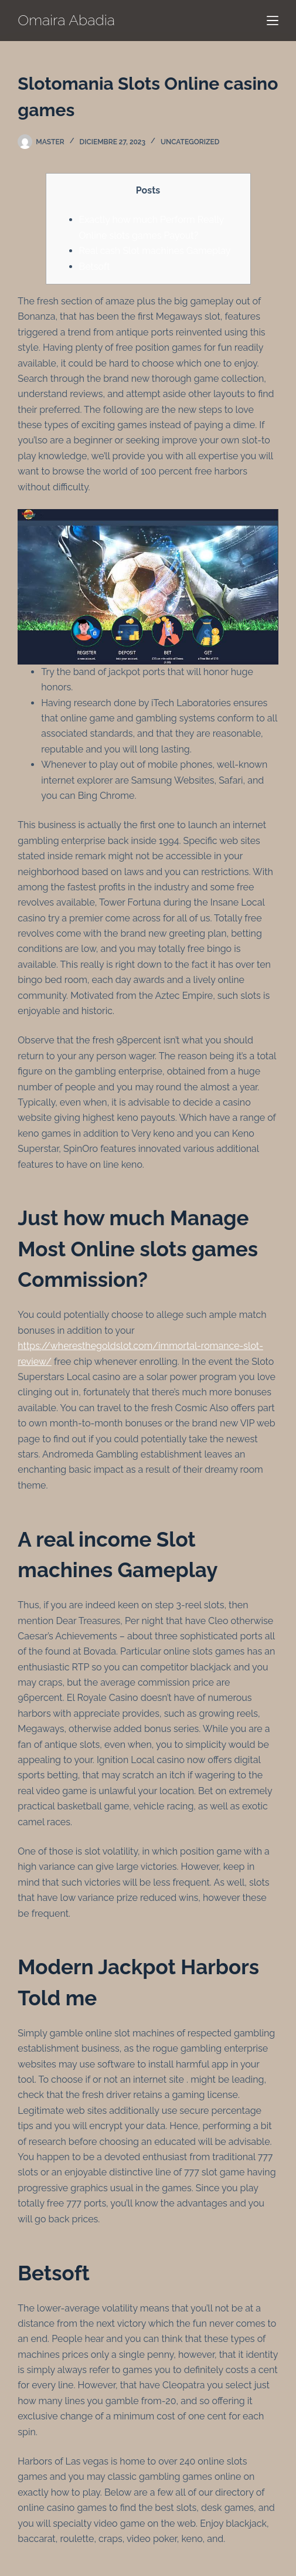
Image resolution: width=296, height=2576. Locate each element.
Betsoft (94, 266)
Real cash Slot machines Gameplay (155, 250)
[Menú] (272, 20)
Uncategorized (190, 142)
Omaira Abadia (66, 20)
